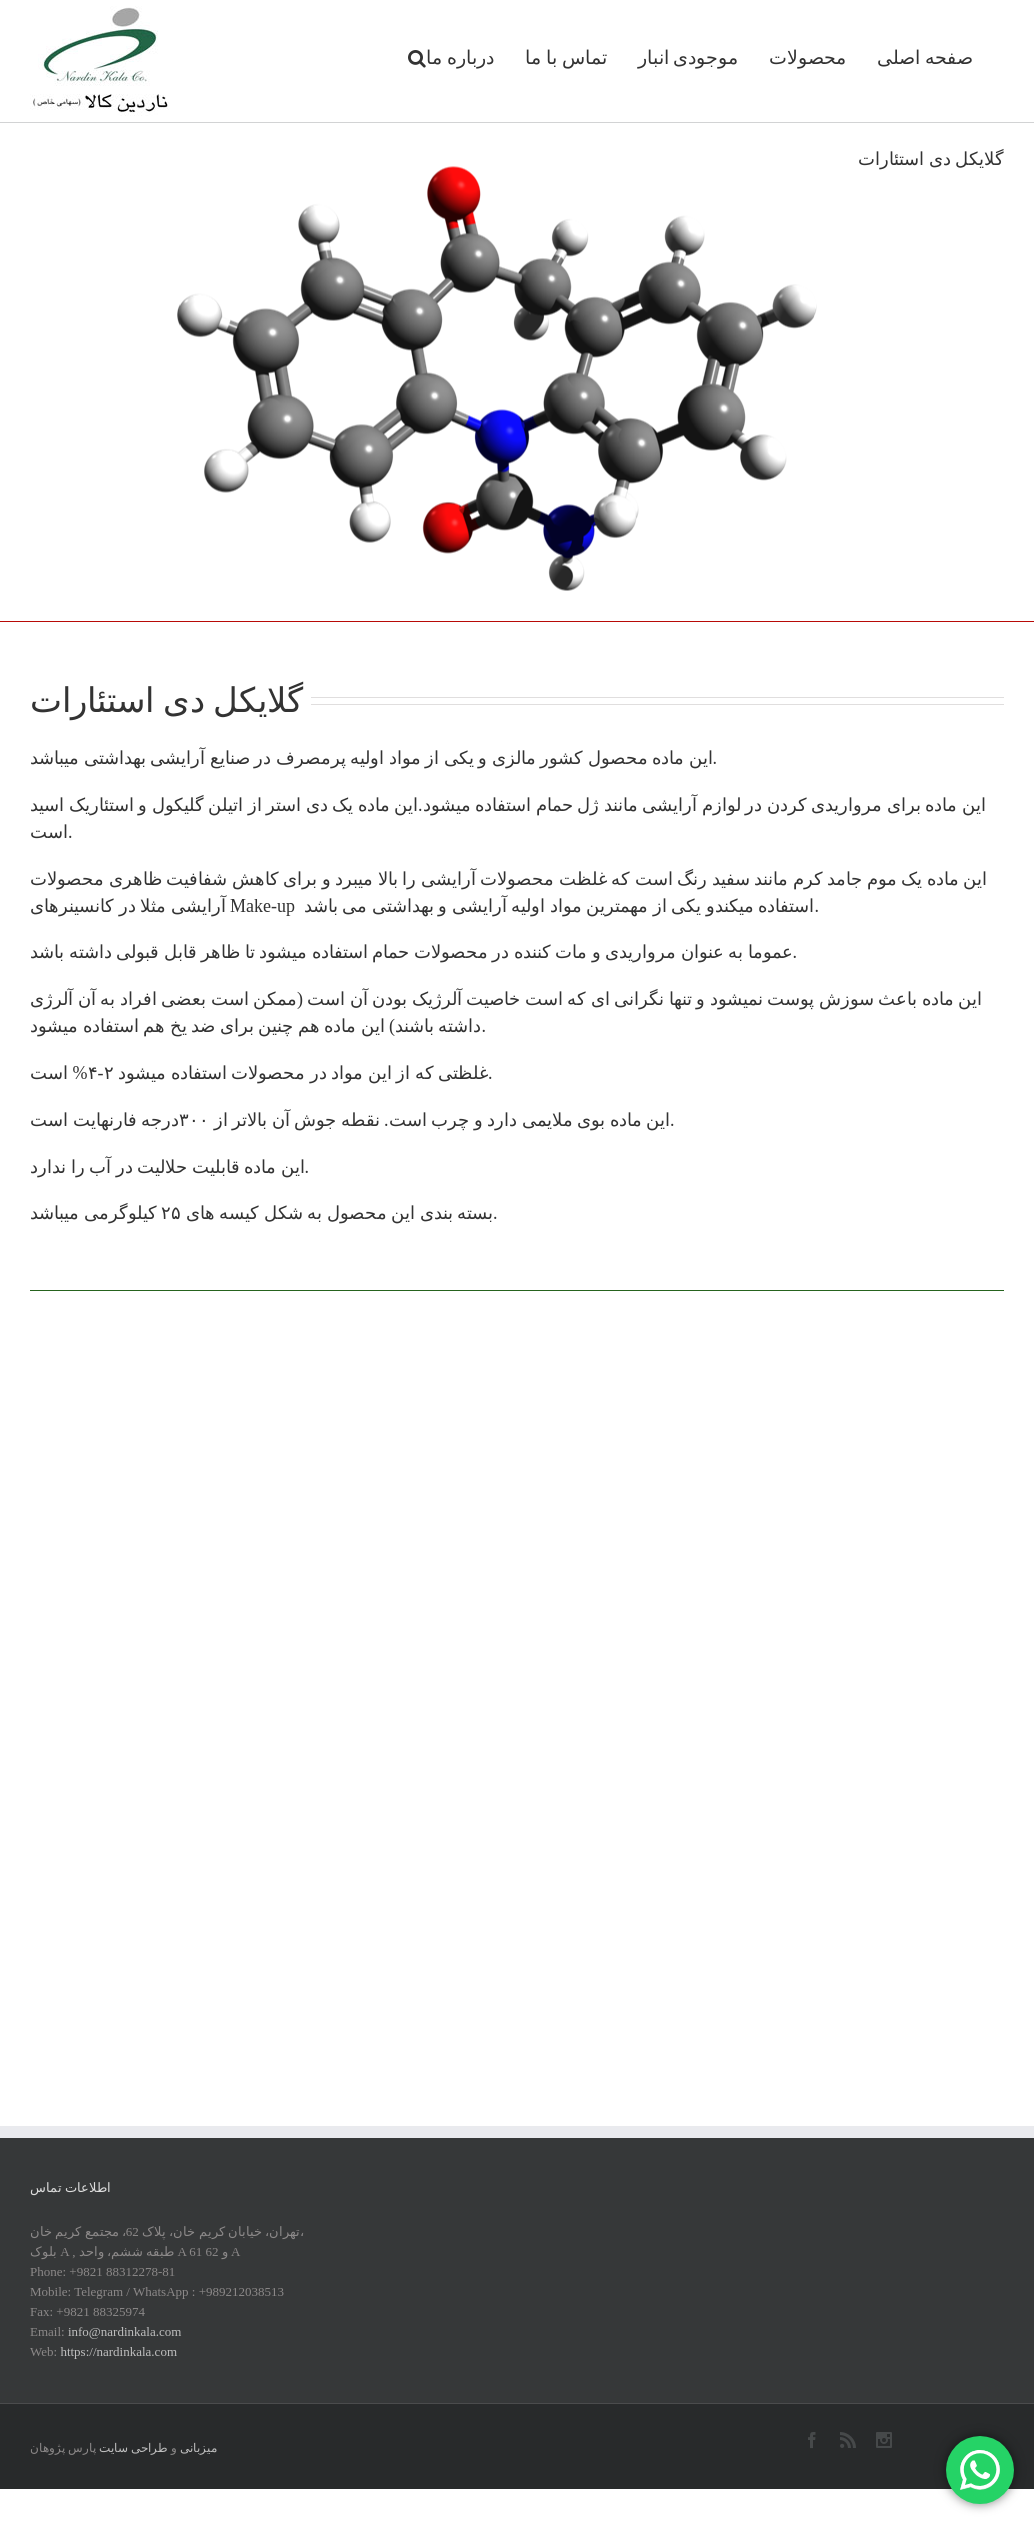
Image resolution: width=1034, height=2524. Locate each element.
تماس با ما (566, 57)
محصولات (807, 57)
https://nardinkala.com (118, 2351)
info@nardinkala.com (124, 2331)
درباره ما (460, 57)
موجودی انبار (688, 57)
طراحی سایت (133, 2448)
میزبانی (198, 2448)
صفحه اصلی (925, 57)
